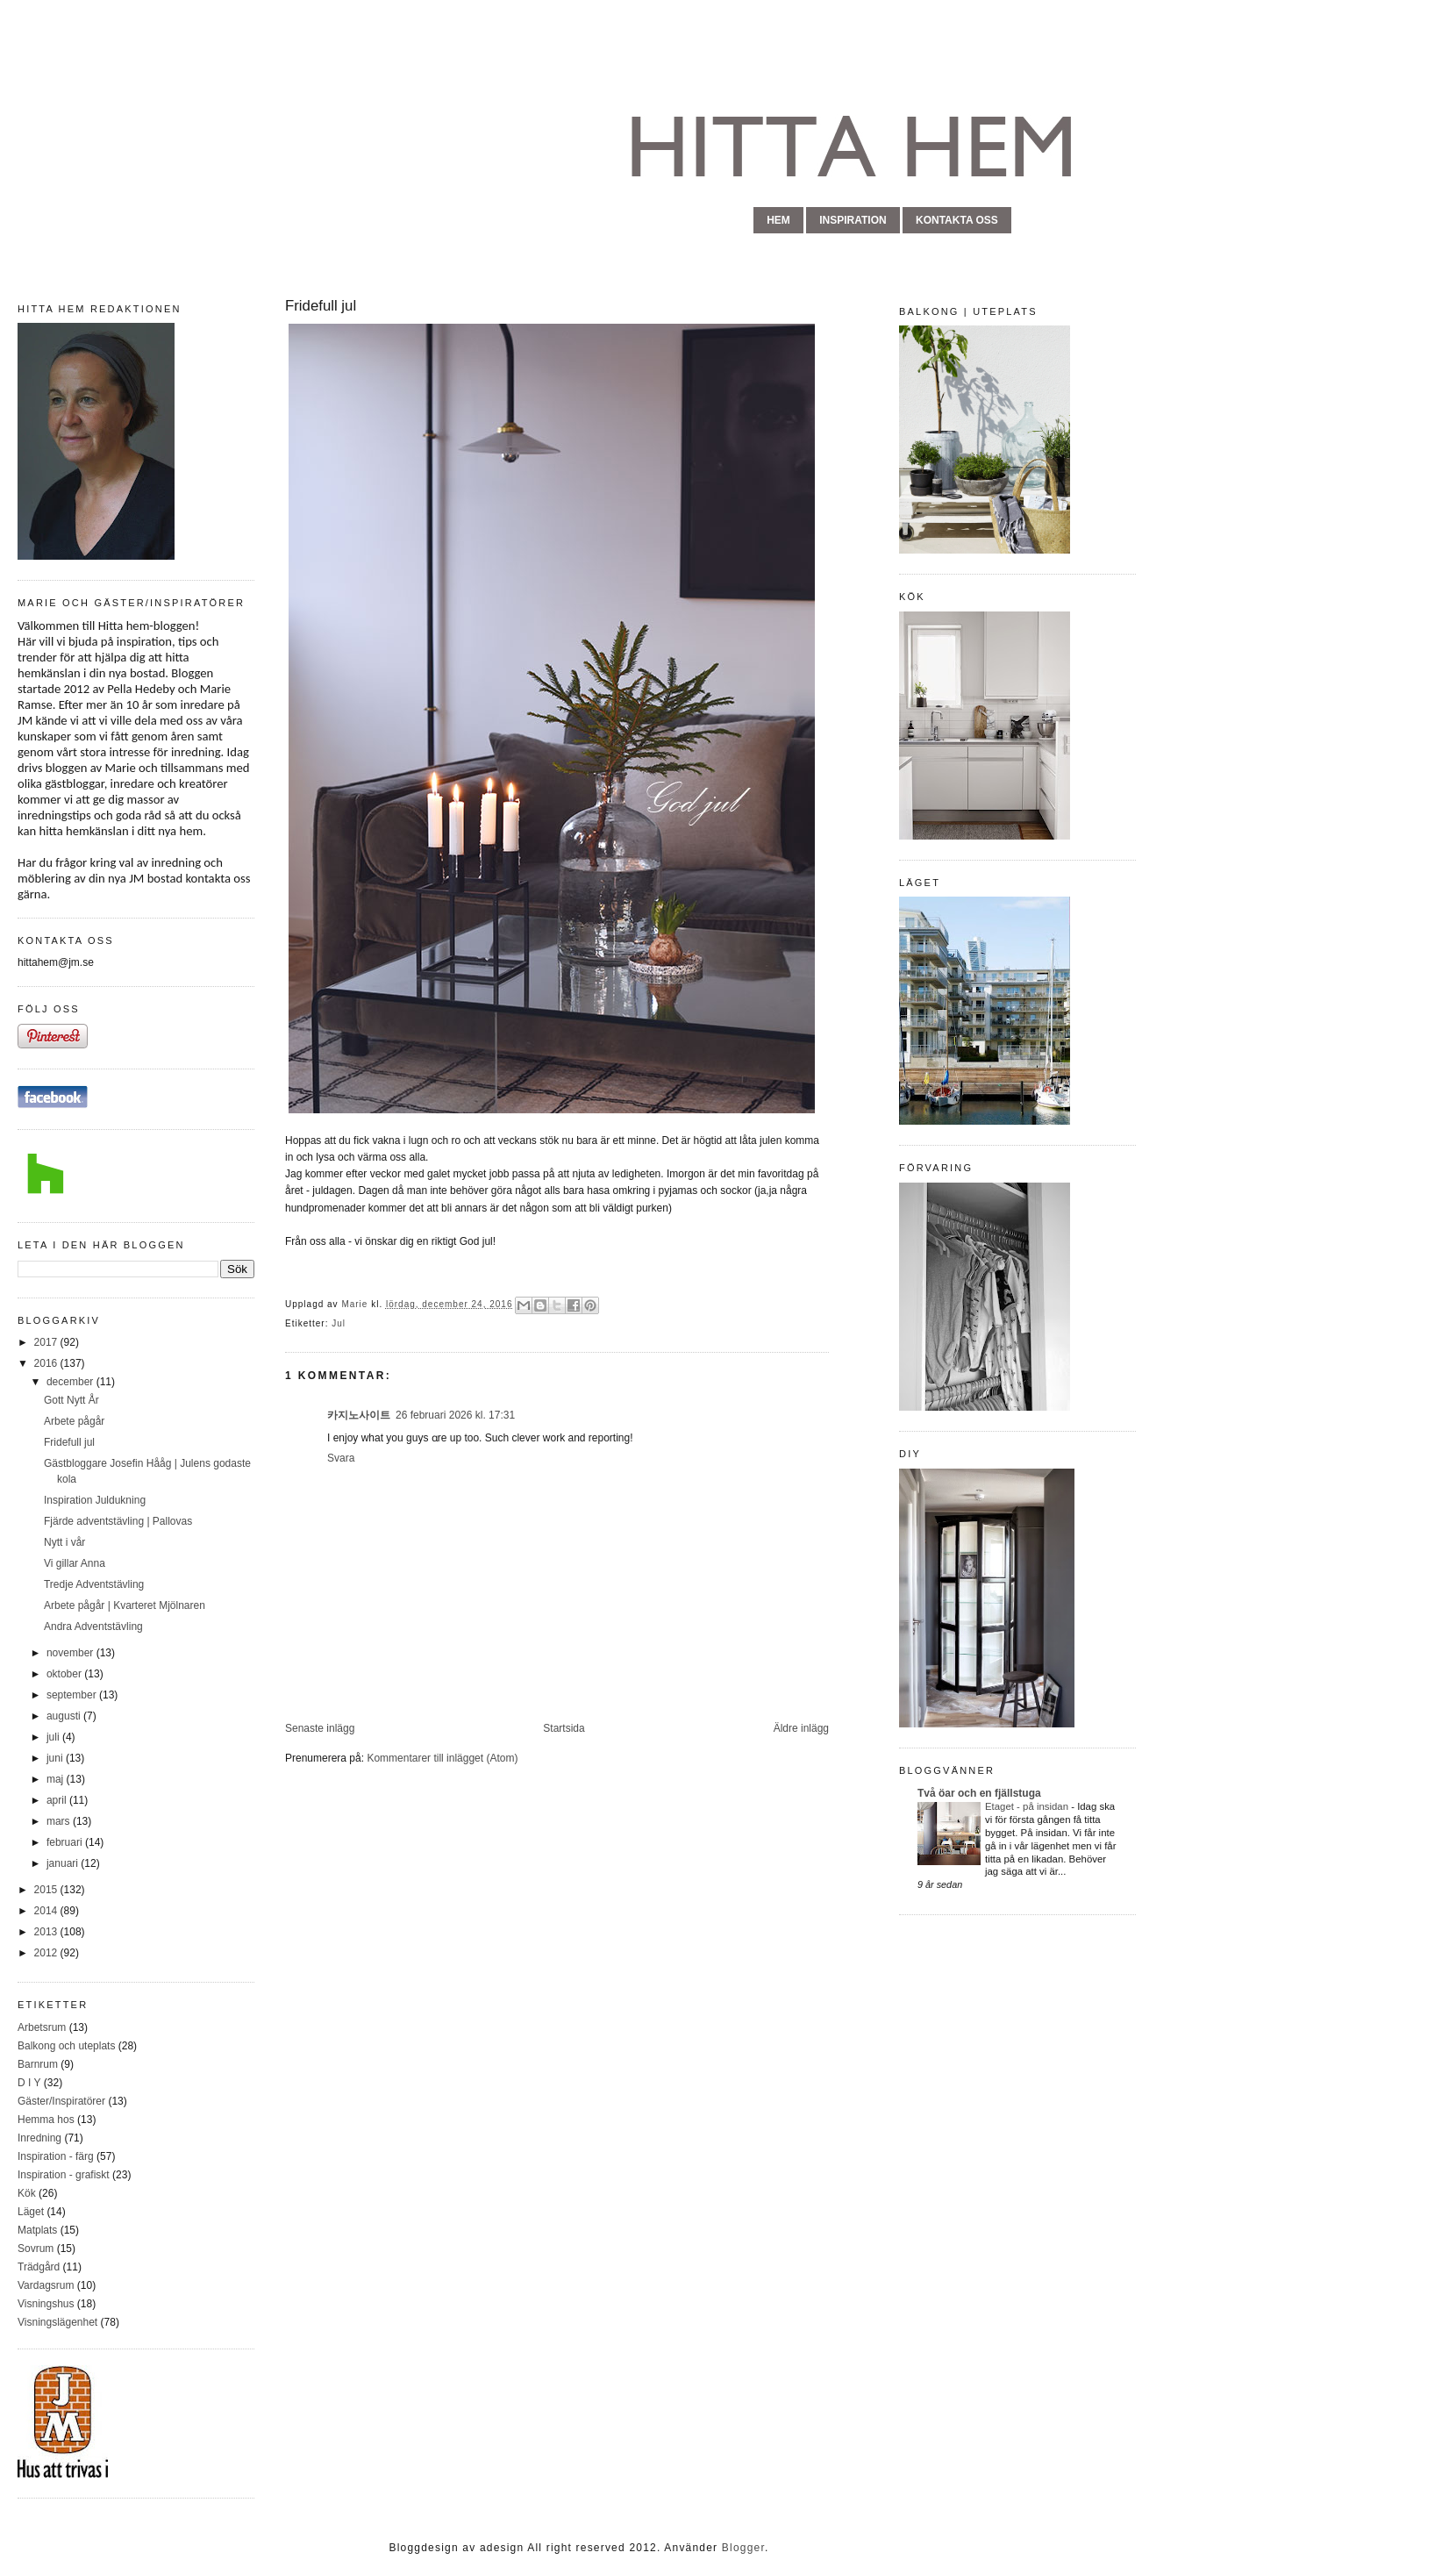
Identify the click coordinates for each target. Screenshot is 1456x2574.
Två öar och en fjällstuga (979, 1793)
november (71, 1653)
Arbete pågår (74, 1421)
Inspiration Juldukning (95, 1500)
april (57, 1800)
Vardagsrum (46, 2285)
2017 (47, 1342)
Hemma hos (46, 2119)
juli (54, 1737)
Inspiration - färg (56, 2156)
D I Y (29, 2083)
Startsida (563, 1728)
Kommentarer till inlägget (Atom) (442, 1758)
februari (65, 1842)
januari (63, 1863)
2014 (47, 1911)
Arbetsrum (42, 2027)
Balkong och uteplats (66, 2046)
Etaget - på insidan (1028, 1806)
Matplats (37, 2230)
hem (778, 220)
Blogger (743, 2548)
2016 (47, 1363)
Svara (340, 1458)
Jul (339, 1323)
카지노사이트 (358, 1415)
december (71, 1382)
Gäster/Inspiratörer (61, 2101)
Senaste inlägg (319, 1728)
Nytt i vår (64, 1542)
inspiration (852, 220)
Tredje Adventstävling (94, 1584)
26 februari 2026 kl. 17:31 (455, 1415)
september (72, 1695)
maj (56, 1779)
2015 (47, 1890)
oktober (65, 1674)
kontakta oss (957, 220)
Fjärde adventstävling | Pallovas (118, 1521)
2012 (47, 1953)
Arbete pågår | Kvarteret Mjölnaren (124, 1605)
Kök (27, 2193)
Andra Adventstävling (93, 1626)
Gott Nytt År (71, 1400)
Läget (31, 2212)
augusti (64, 1716)
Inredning (39, 2138)
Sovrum (36, 2248)
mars (59, 1821)
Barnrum (38, 2064)
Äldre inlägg (801, 1728)
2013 (47, 1932)
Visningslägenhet (57, 2322)
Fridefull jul (69, 1442)
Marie (356, 1304)
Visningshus (46, 2304)
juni (56, 1758)
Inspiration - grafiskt (64, 2175)
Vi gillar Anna (74, 1563)
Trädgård (39, 2267)
